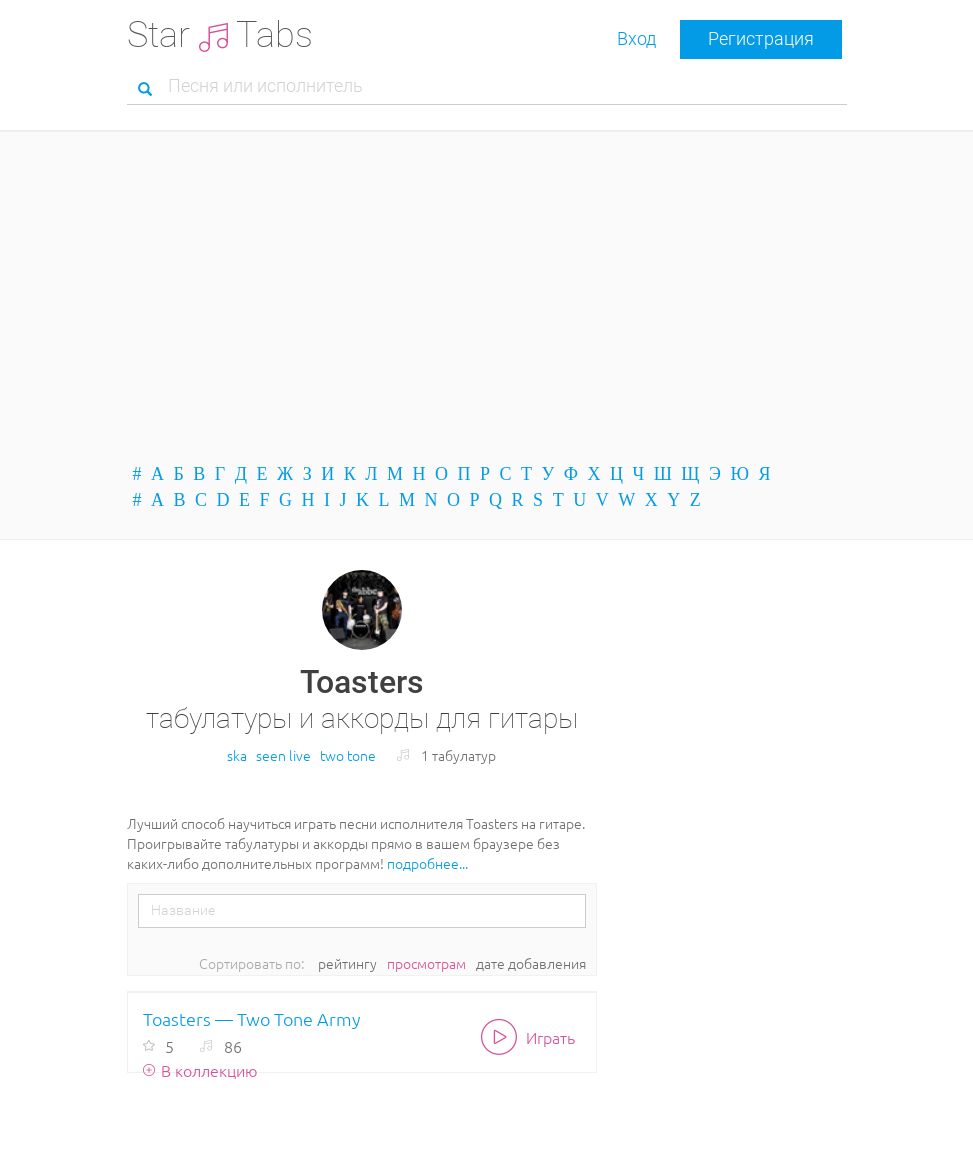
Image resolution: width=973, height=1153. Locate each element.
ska (237, 755)
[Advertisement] (487, 297)
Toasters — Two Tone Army (252, 1018)
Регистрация (761, 38)
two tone (348, 755)
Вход (636, 38)
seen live (283, 755)
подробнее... (427, 863)
